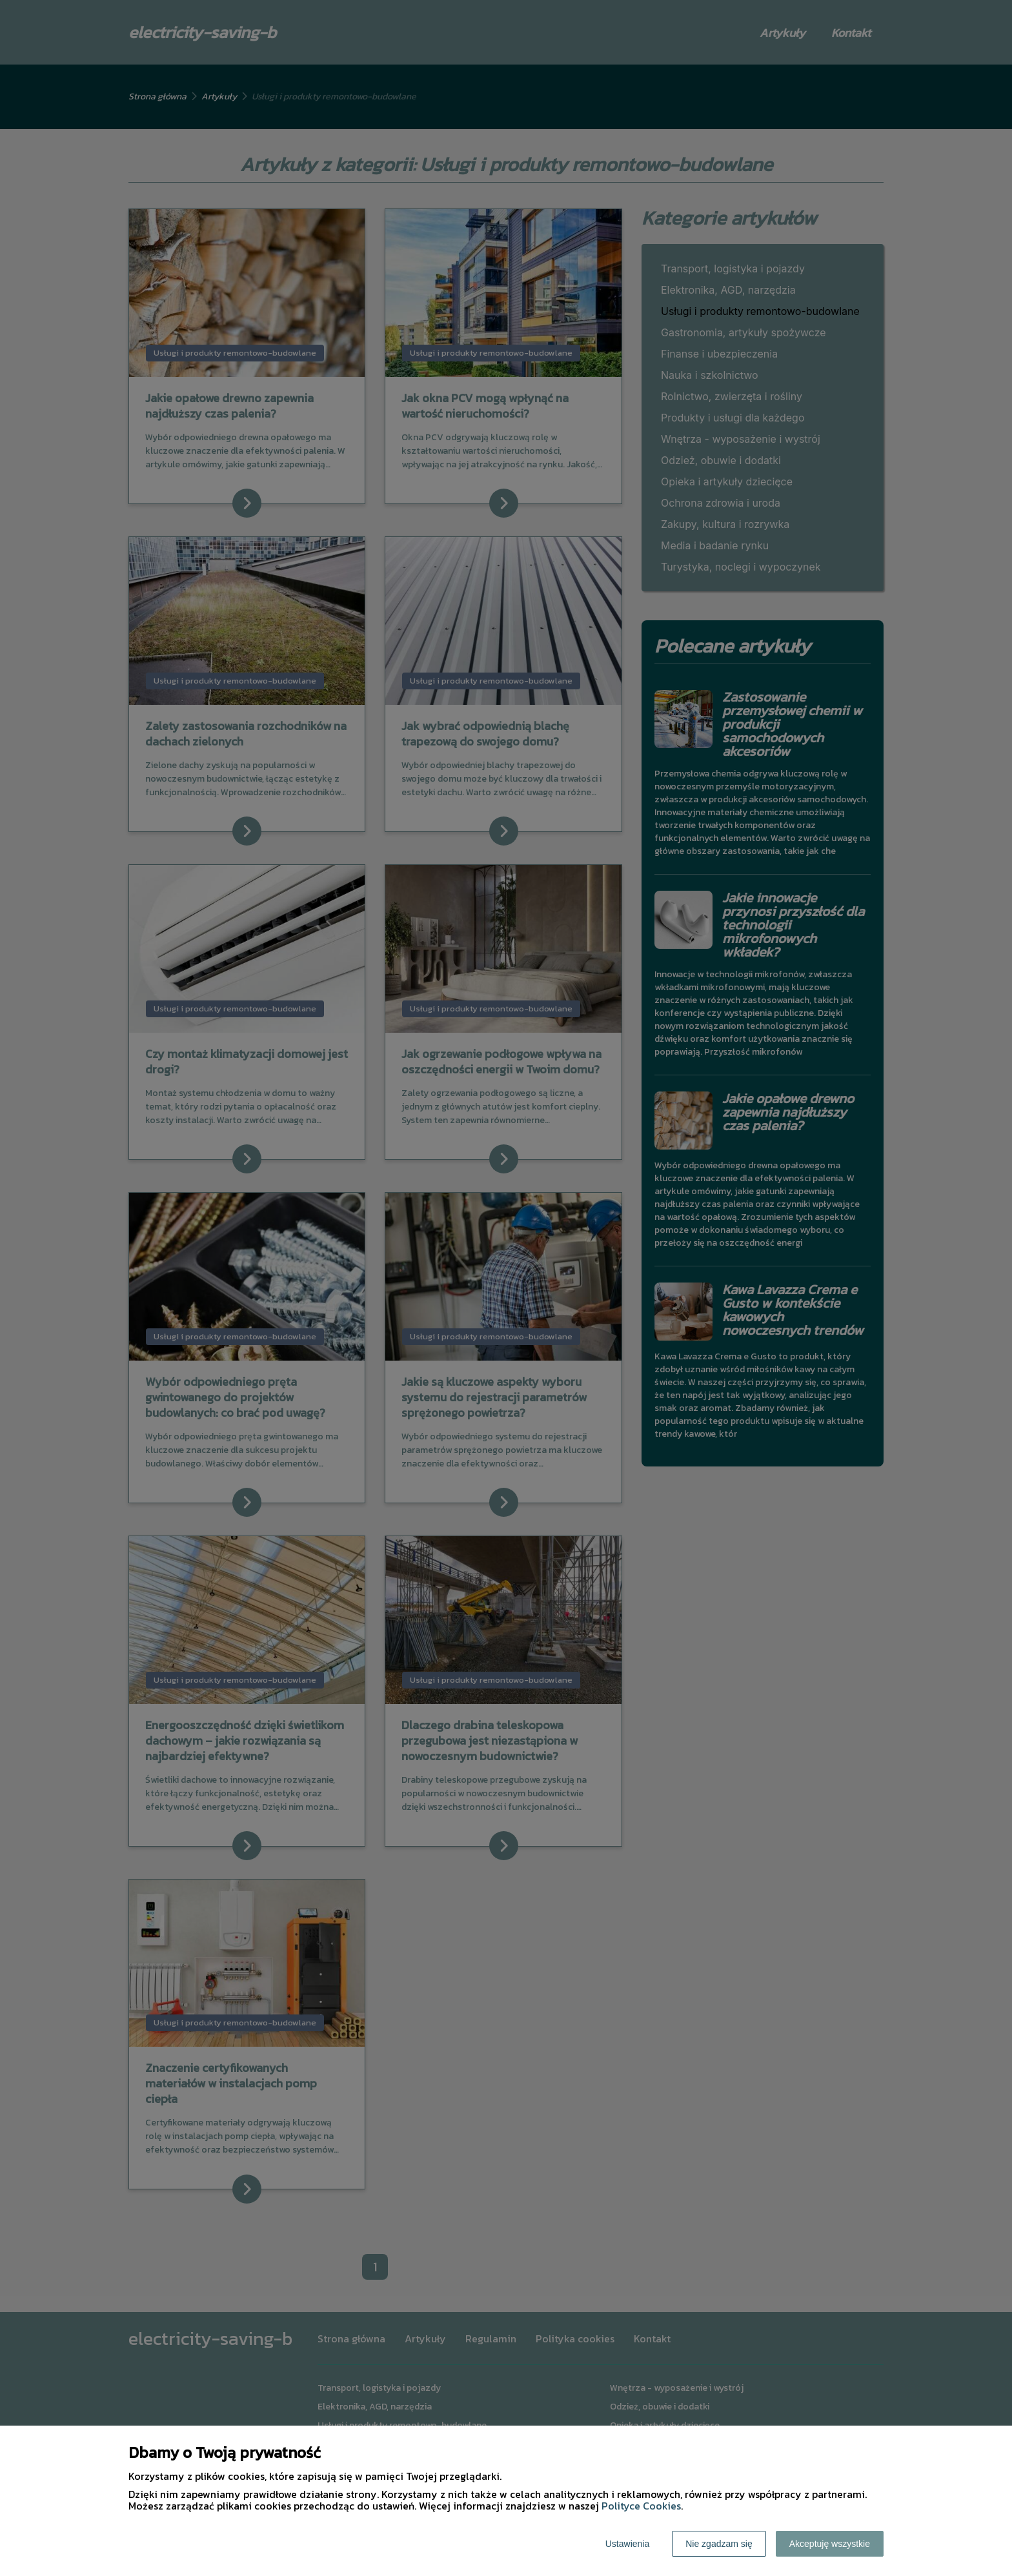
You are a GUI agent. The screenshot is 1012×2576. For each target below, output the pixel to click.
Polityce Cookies (641, 2505)
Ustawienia (627, 2544)
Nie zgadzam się (719, 2544)
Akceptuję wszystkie (829, 2544)
